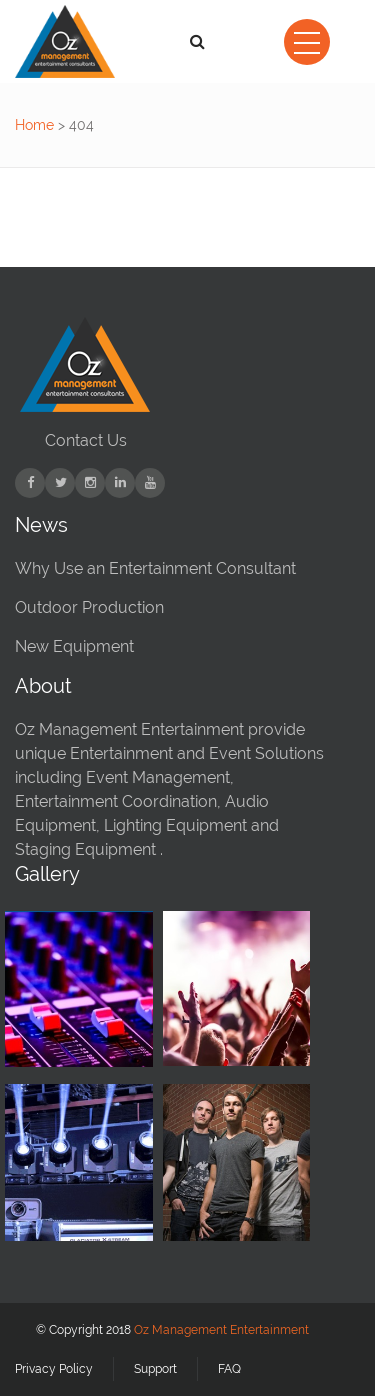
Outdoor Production (89, 607)
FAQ (229, 1369)
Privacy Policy (54, 1369)
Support (155, 1369)
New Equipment (74, 646)
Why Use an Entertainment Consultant (155, 568)
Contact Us (86, 440)
